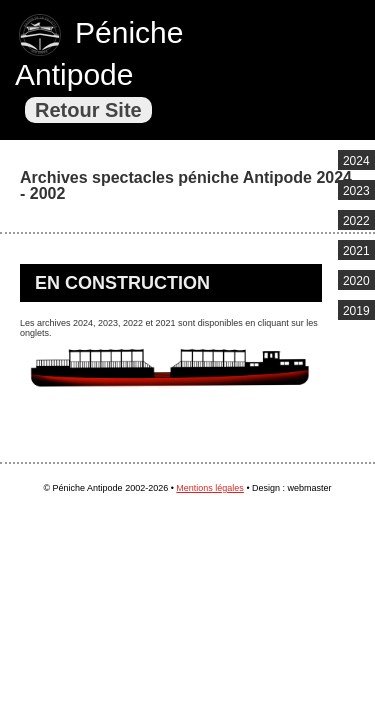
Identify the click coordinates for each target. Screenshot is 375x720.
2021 (356, 251)
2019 (356, 311)
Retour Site (88, 110)
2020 (356, 281)
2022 (356, 221)
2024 (356, 161)
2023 (356, 191)
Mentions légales (210, 488)
